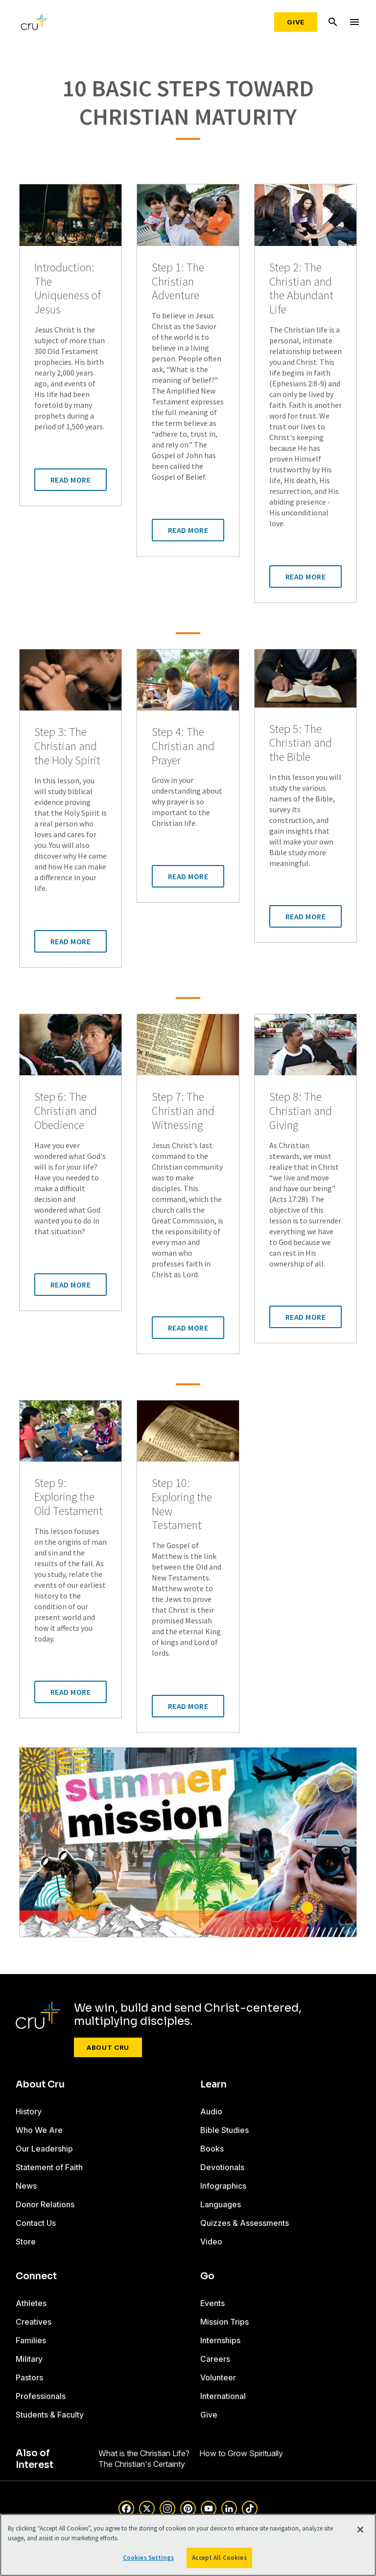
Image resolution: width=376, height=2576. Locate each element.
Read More (70, 480)
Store (26, 2241)
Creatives (33, 2322)
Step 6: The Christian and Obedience (65, 1111)
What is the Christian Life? (143, 2453)
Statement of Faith (49, 2167)
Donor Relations (45, 2204)
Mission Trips (224, 2322)
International (223, 2396)
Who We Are (39, 2130)
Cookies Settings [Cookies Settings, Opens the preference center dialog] (148, 2558)
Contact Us (36, 2223)
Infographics (223, 2186)
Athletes (31, 2303)
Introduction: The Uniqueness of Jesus (67, 289)
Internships (220, 2340)
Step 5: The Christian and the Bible (300, 743)
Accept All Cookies (219, 2558)
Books (212, 2149)
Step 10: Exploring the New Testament (182, 1504)
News (26, 2186)
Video (211, 2241)
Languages (220, 2204)
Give (296, 22)
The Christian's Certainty (141, 2464)
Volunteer (218, 2377)
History (29, 2111)
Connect (36, 2276)
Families (31, 2340)
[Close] (360, 2529)
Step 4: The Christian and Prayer (183, 746)
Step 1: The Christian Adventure (178, 282)
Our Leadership (44, 2149)
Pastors (29, 2377)
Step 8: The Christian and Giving (300, 1111)
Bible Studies (224, 2130)
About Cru (108, 2047)
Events (212, 2303)
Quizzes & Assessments (244, 2223)
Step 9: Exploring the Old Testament (68, 1497)
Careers (215, 2359)
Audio (211, 2111)
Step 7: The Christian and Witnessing (183, 1111)
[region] (188, 2545)
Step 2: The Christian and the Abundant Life (301, 289)
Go (207, 2276)
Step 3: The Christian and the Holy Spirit (67, 746)
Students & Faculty (50, 2415)
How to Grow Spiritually (241, 2453)
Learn (213, 2084)
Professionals (41, 2396)
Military (29, 2359)
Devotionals (222, 2167)
